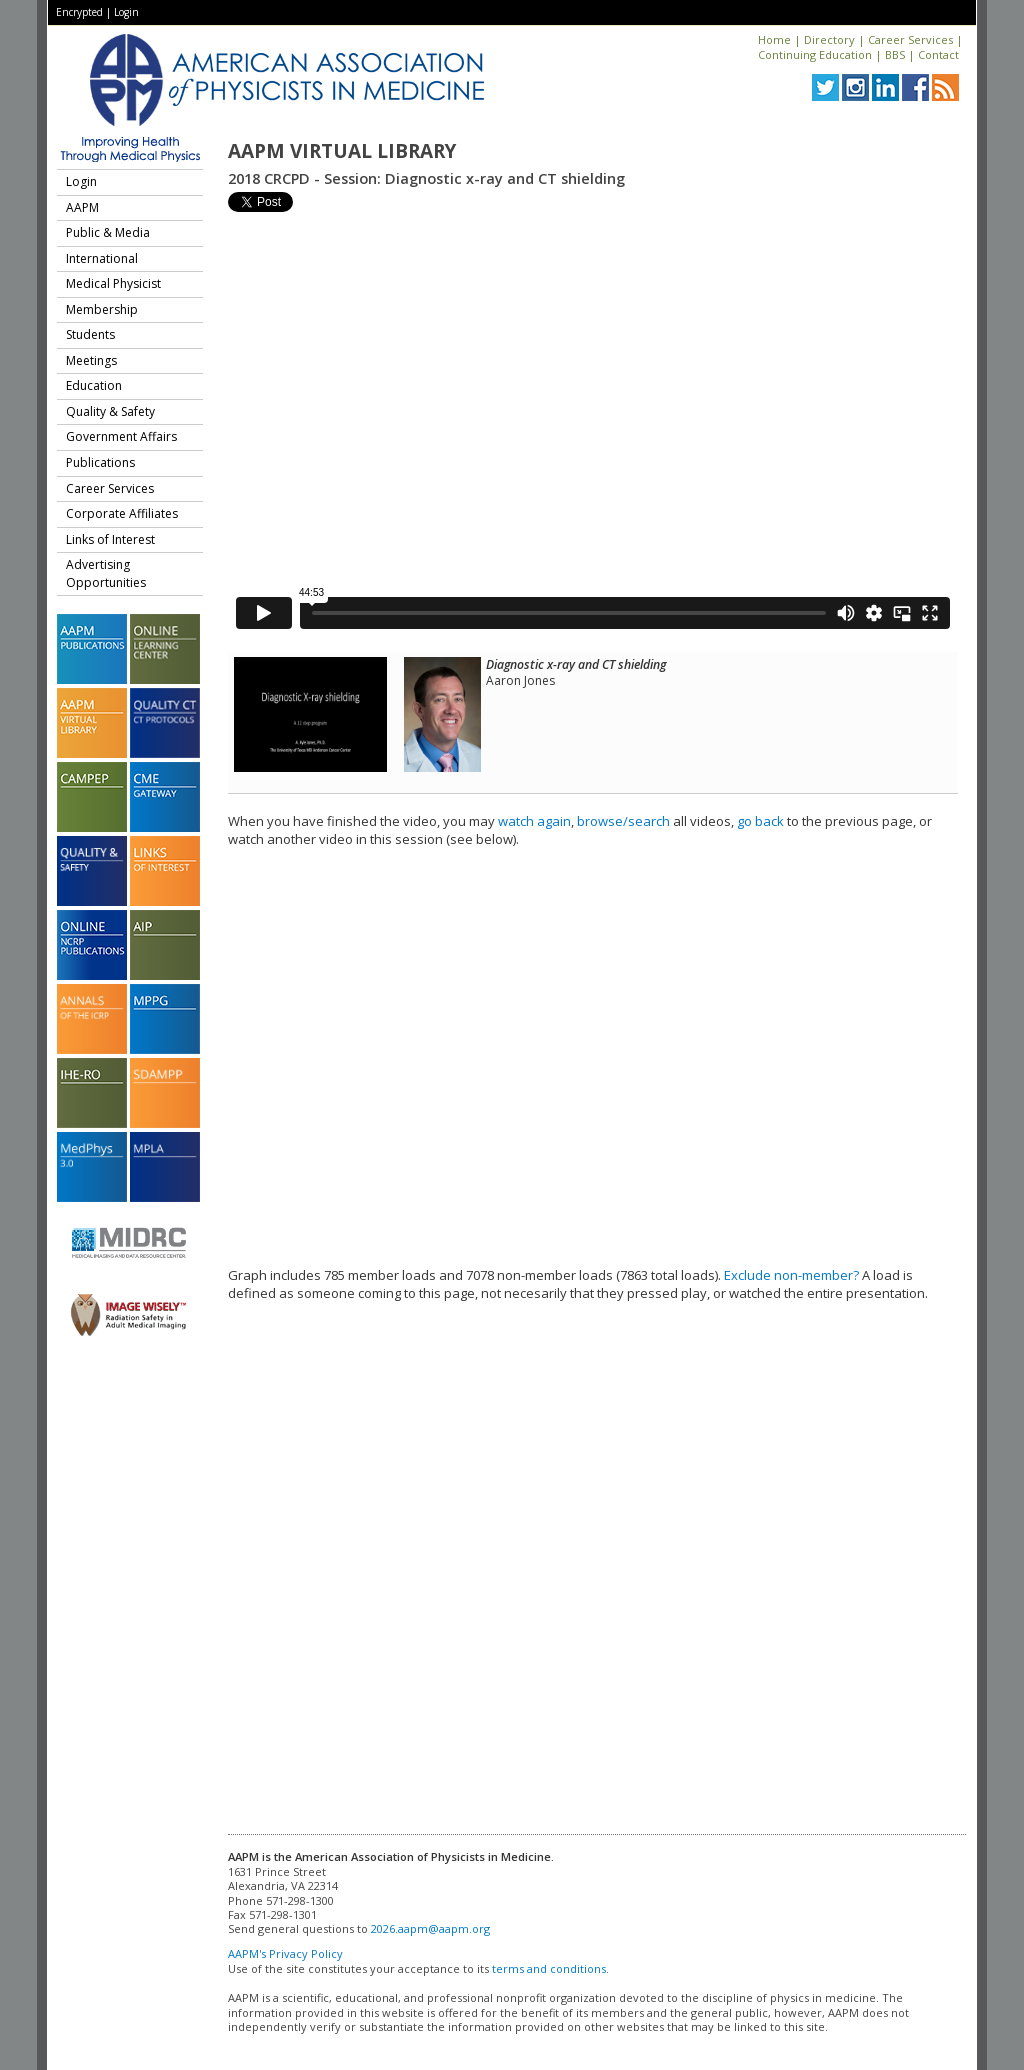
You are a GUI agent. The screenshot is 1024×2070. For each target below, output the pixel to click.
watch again (534, 821)
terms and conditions (549, 1968)
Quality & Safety (110, 411)
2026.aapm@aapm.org (430, 1928)
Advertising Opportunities (106, 573)
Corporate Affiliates (122, 513)
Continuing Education (815, 54)
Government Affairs (121, 436)
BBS (895, 54)
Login (126, 12)
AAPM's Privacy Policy (285, 1953)
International (102, 258)
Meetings (91, 360)
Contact (938, 54)
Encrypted (79, 12)
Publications (100, 462)
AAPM (82, 207)
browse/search (623, 821)
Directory (829, 39)
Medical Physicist (113, 283)
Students (90, 334)
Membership (102, 309)
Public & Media (108, 232)
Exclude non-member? (791, 1275)
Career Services (910, 39)
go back (760, 821)
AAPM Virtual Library (342, 151)
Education (94, 385)
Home (774, 39)
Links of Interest (110, 539)
